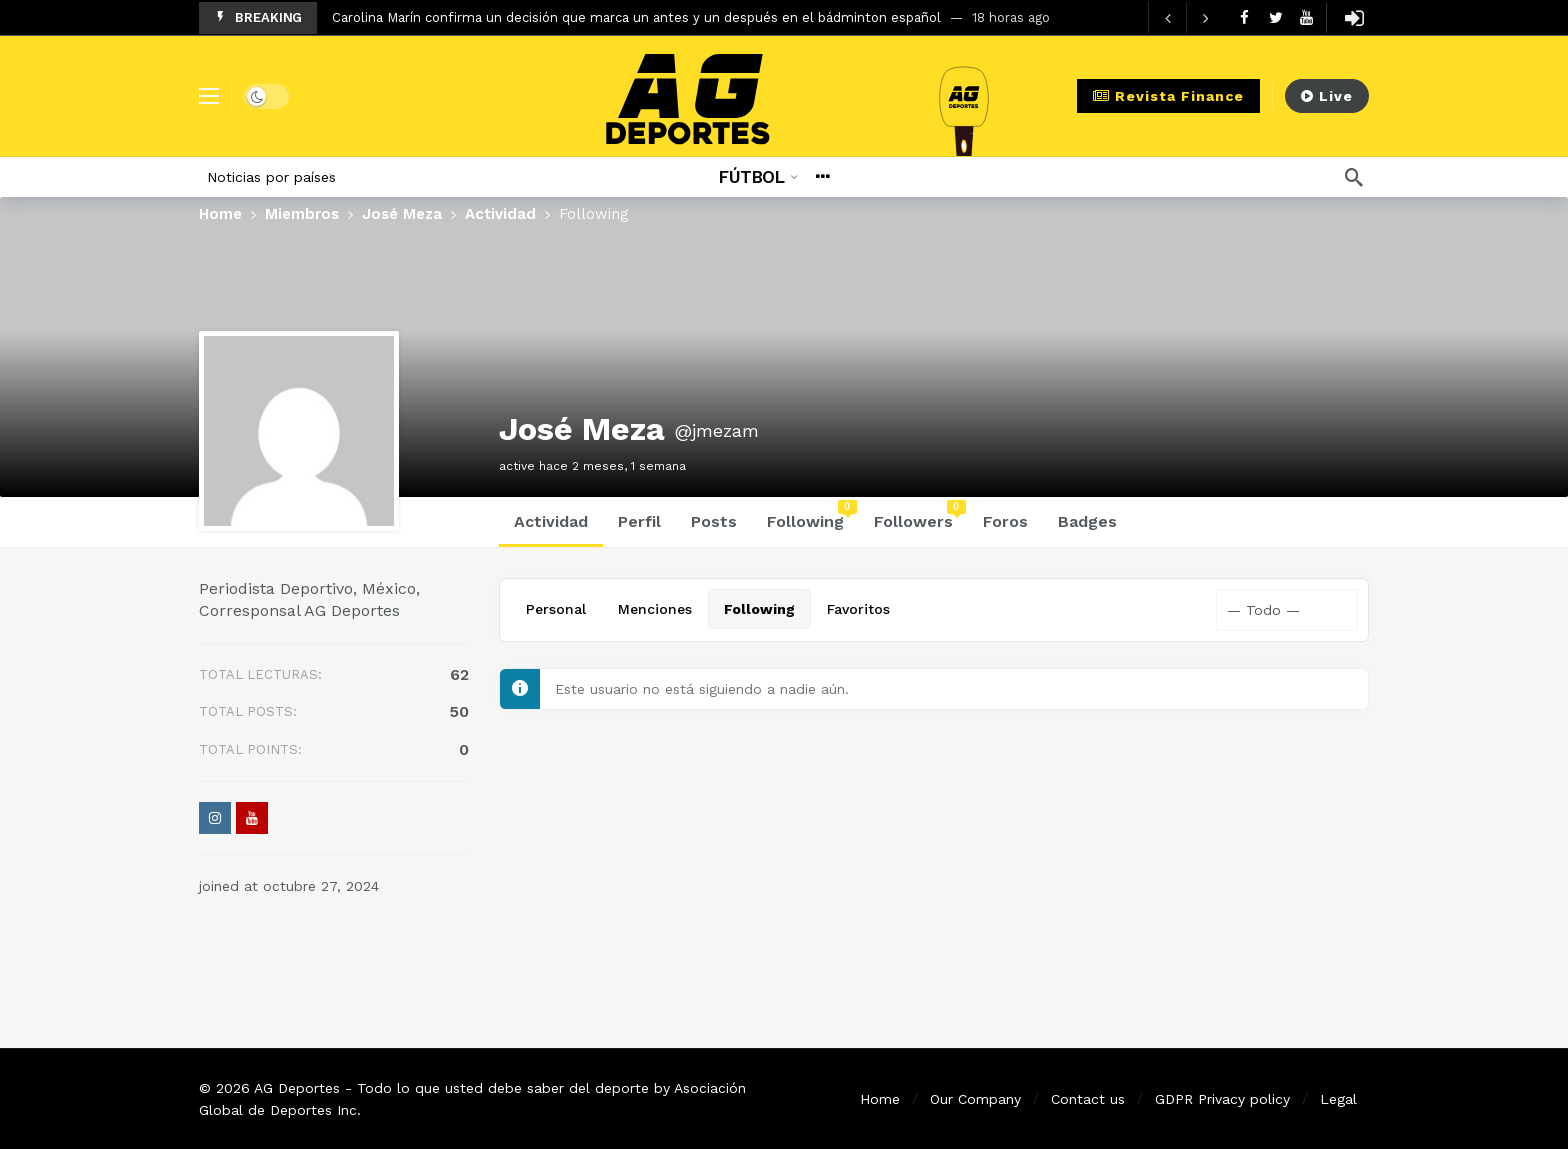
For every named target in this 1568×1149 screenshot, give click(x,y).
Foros (1005, 521)
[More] (822, 177)
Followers (920, 515)
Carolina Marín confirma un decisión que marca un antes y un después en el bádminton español (636, 17)
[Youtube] (1306, 17)
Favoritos (858, 609)
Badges (1087, 521)
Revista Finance (1168, 96)
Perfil (639, 521)
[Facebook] (1244, 17)
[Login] (1354, 18)
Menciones (655, 609)
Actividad (551, 521)
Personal (556, 609)
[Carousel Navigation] (1186, 18)
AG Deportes (297, 1088)
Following (812, 515)
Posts (714, 521)
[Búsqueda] (1354, 177)
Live (1327, 96)
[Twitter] (1275, 17)
